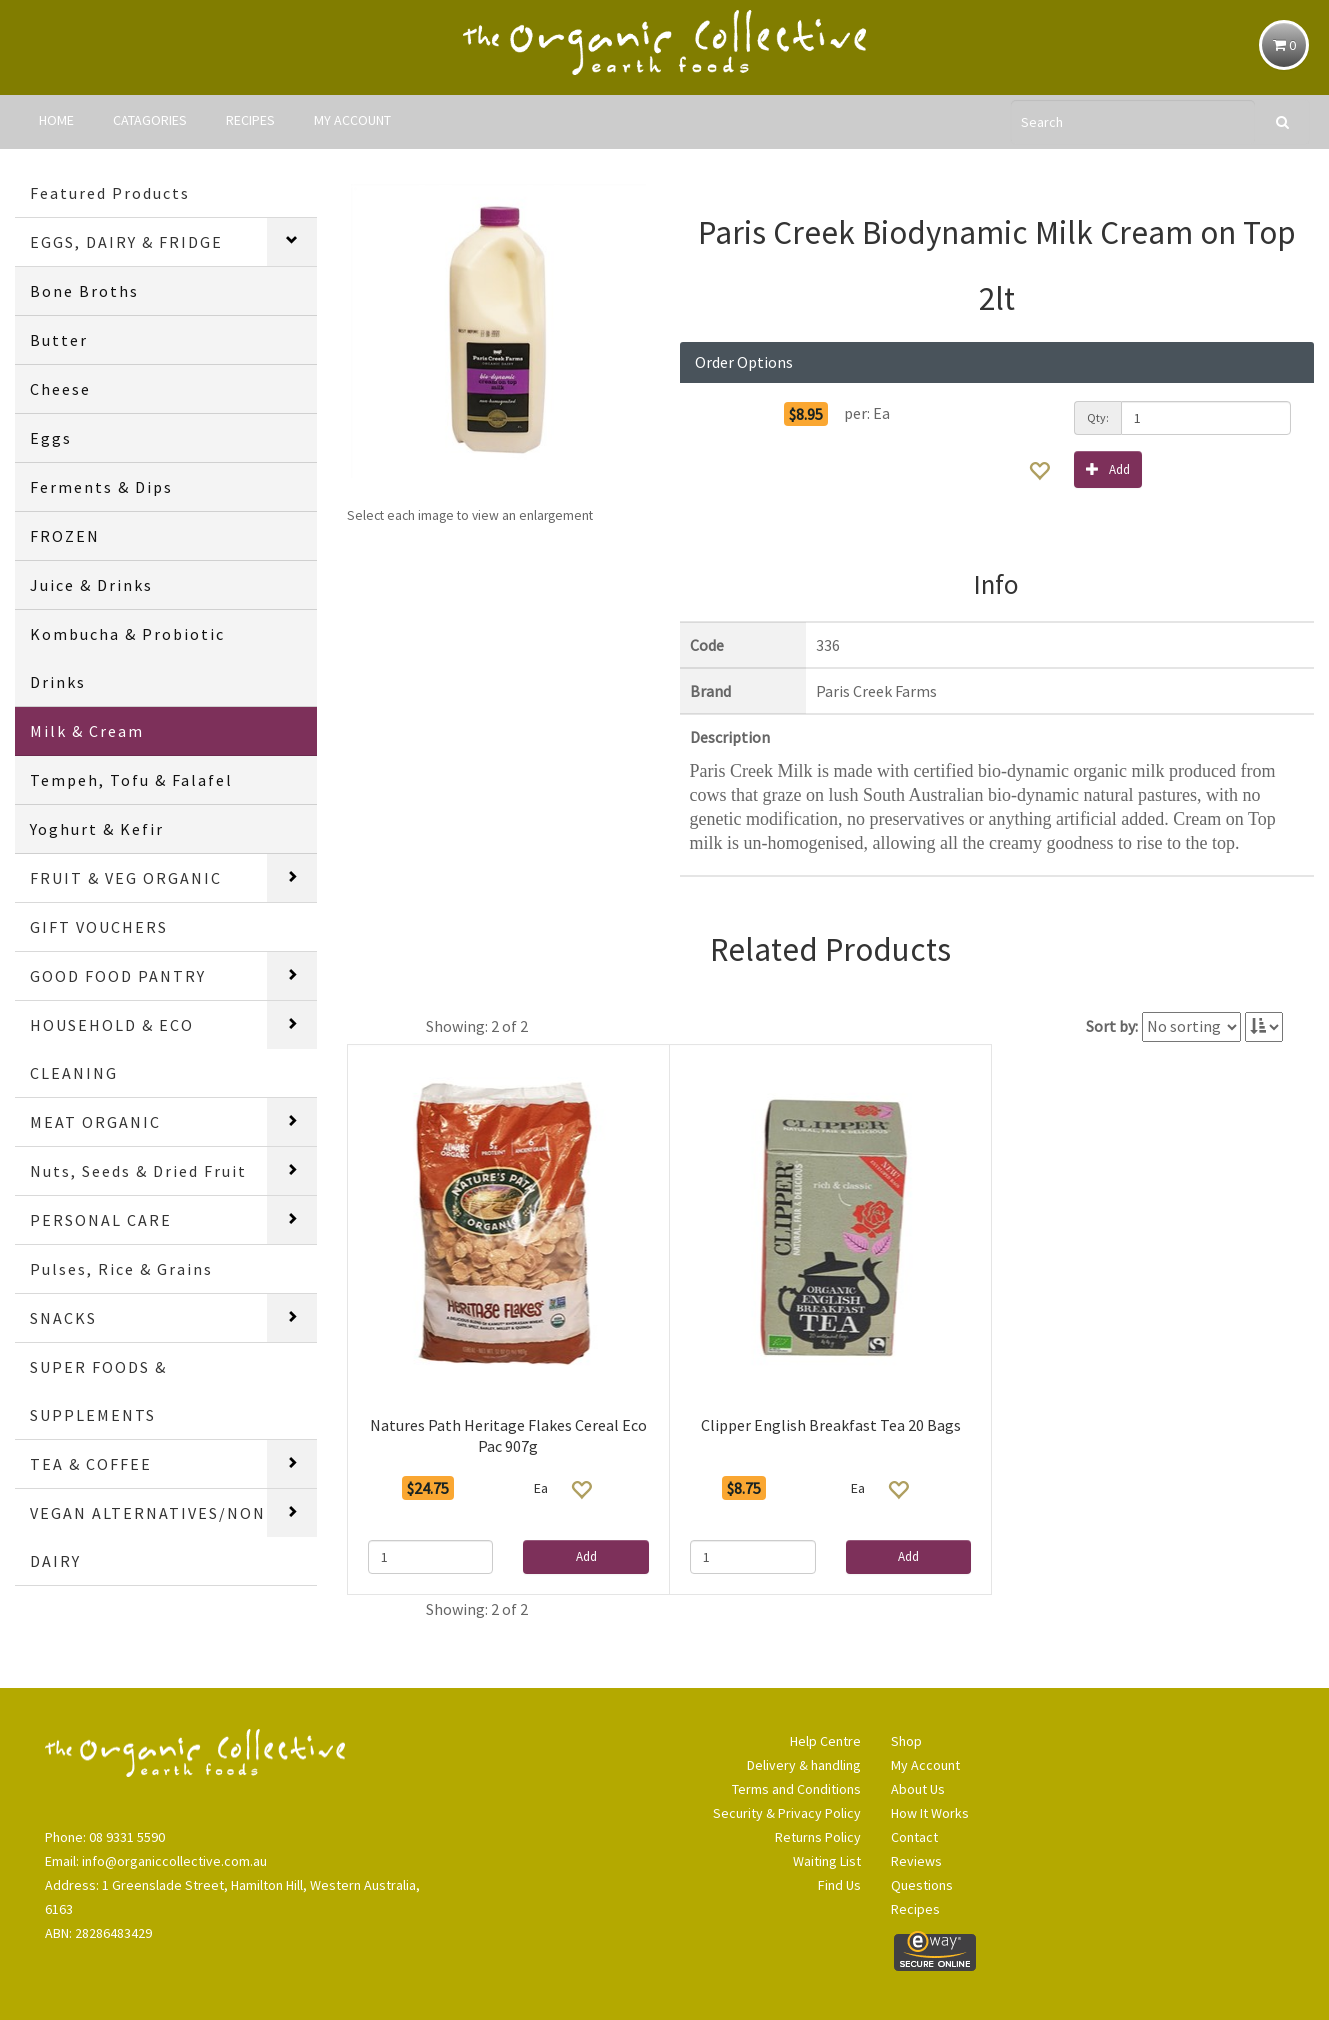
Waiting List (827, 1861)
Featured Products (110, 193)
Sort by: (1112, 1026)
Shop (906, 1741)
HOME (56, 120)
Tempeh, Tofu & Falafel (131, 780)
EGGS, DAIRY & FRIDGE (126, 242)
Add (1108, 468)
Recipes (915, 1909)
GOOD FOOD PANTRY (118, 976)
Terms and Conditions (796, 1789)
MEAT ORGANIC (95, 1122)
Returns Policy (818, 1837)
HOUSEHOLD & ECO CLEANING (112, 1049)
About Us (918, 1789)
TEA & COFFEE (91, 1464)
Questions (922, 1885)
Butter (59, 340)
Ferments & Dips (101, 487)
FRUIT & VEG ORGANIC (126, 878)
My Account (925, 1765)
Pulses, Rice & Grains (121, 1269)
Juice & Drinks (91, 585)
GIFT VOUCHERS (99, 927)
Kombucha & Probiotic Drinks (127, 658)
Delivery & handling (804, 1765)
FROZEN (65, 536)
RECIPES (250, 120)
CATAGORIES (150, 120)
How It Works (930, 1813)
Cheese (60, 389)
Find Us (839, 1885)
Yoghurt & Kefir (97, 829)
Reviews (916, 1861)
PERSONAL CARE (101, 1220)
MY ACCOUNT (352, 120)
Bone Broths (84, 291)
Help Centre (825, 1741)
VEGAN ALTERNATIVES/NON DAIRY (148, 1537)
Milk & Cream (87, 731)
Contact (914, 1837)
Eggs (51, 438)
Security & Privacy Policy (787, 1813)
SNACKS (63, 1318)
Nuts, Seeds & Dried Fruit (138, 1171)
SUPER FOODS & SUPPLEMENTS (98, 1391)
